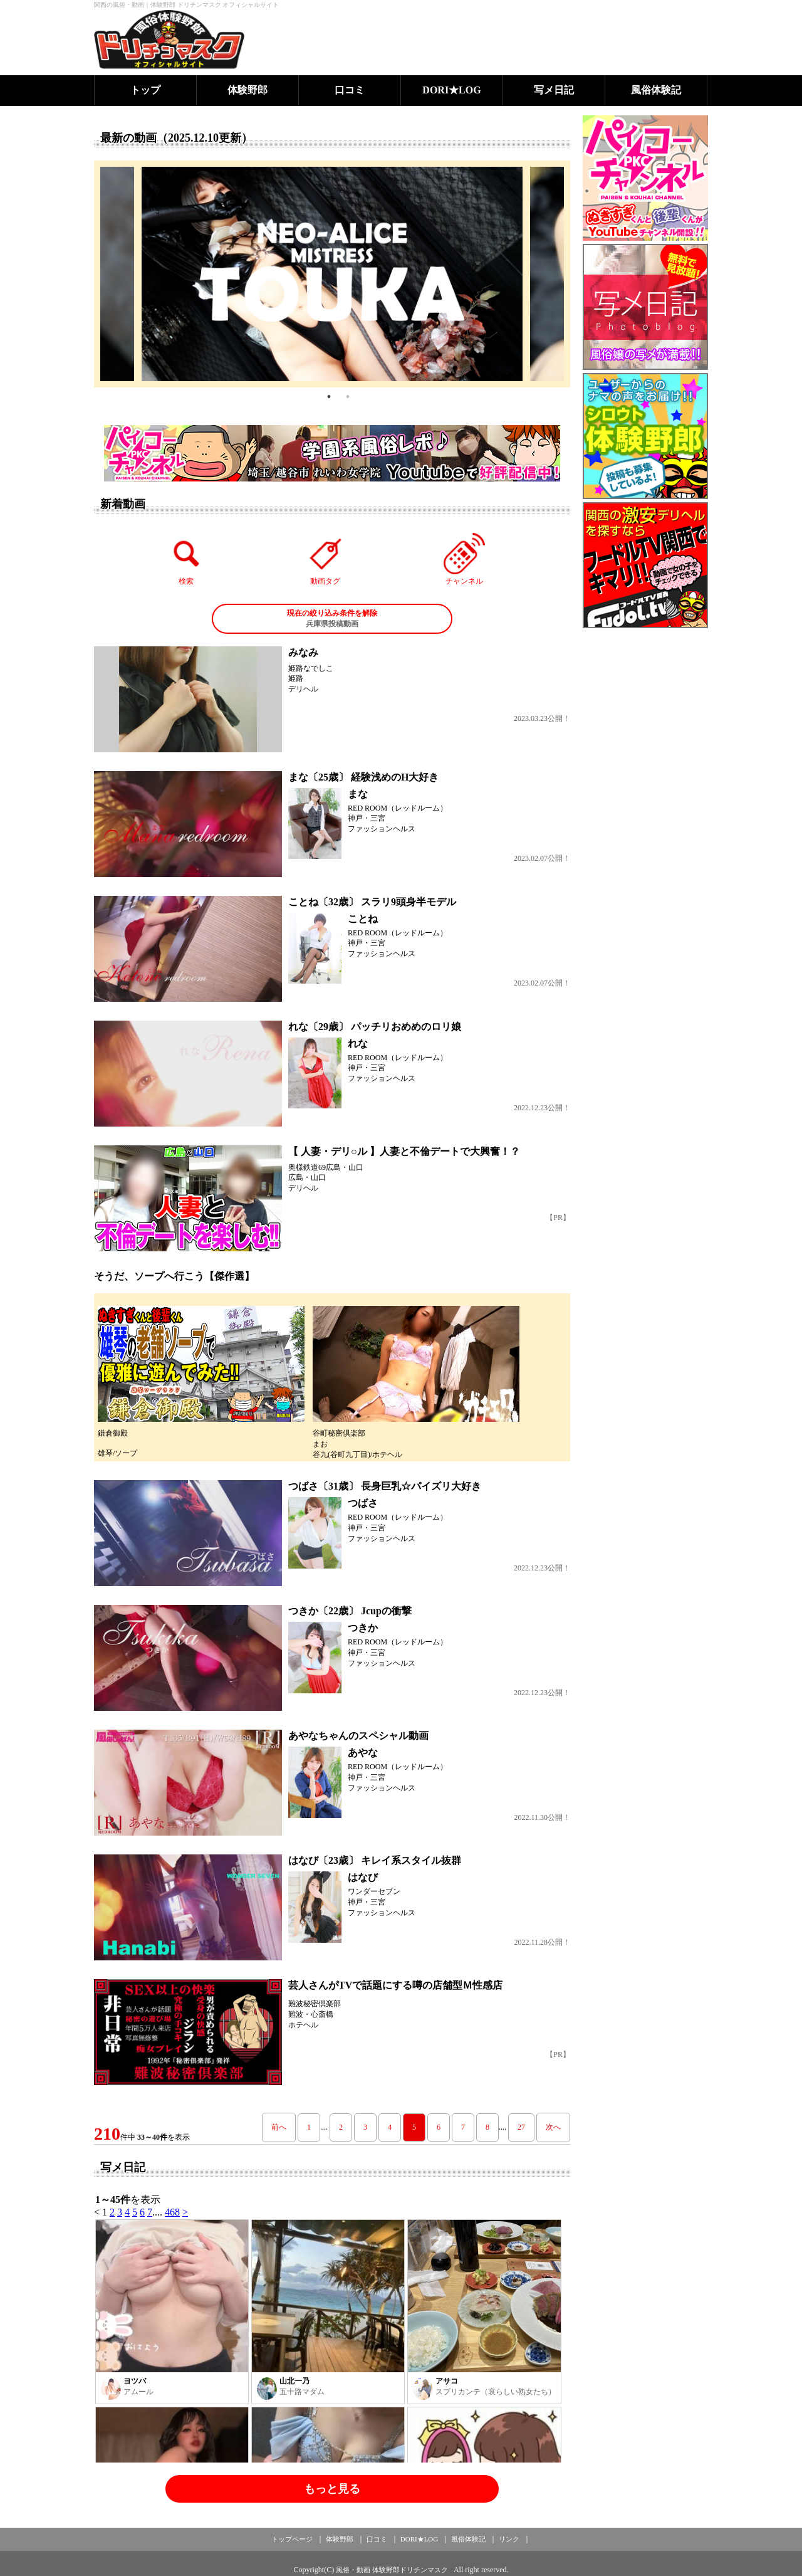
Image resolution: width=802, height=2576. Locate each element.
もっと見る (332, 2489)
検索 (186, 559)
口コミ (350, 90)
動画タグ (325, 559)
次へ (553, 2127)
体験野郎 (247, 90)
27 (521, 2127)
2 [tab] (347, 397)
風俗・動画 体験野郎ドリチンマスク (392, 2569)
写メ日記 (554, 90)
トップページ (292, 2539)
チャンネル (464, 559)
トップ (145, 90)
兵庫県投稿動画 (332, 618)
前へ (278, 2127)
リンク (509, 2539)
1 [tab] (329, 397)
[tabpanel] (332, 274)
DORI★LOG (451, 90)
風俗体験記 (656, 90)
